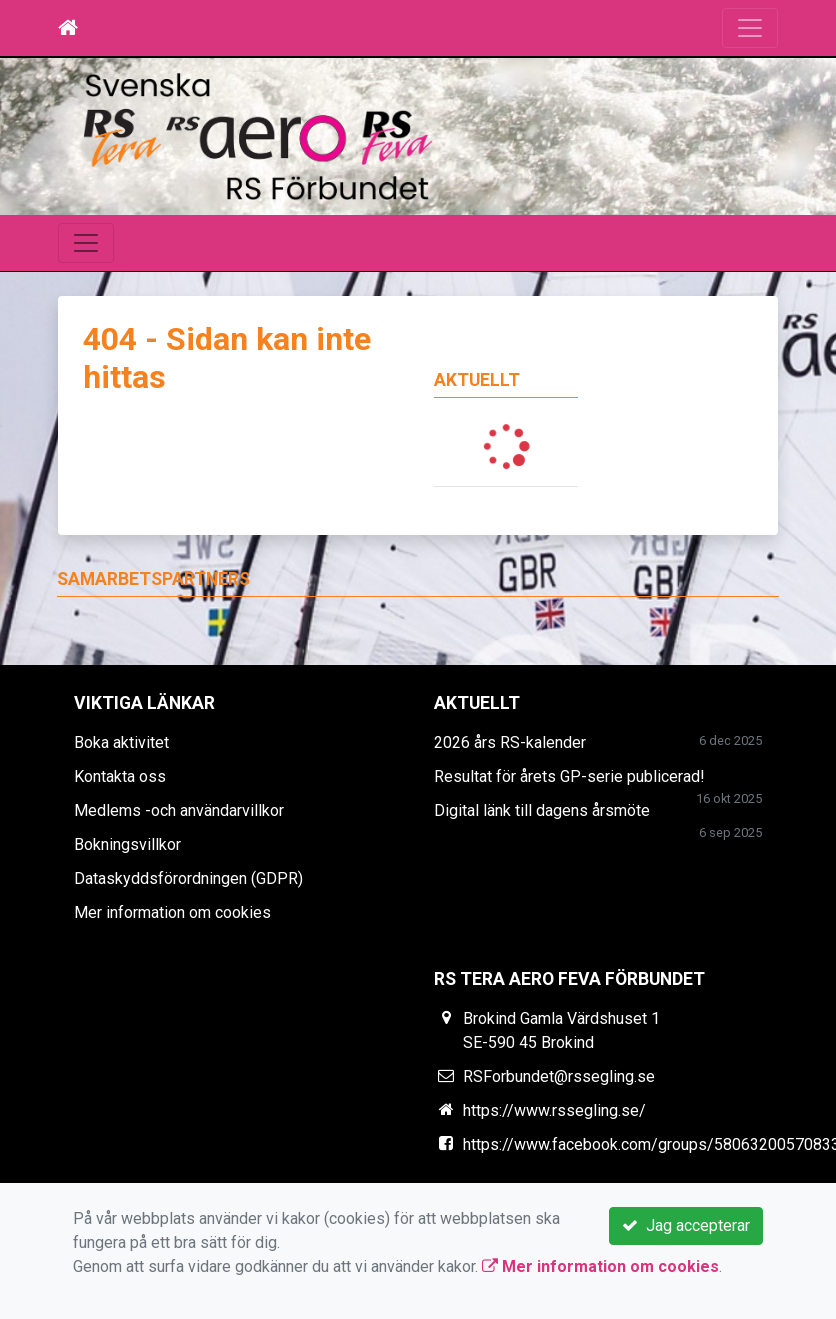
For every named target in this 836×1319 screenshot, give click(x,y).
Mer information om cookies (172, 912)
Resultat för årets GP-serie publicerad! (569, 776)
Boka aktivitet (121, 742)
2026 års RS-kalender (510, 742)
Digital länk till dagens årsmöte (542, 810)
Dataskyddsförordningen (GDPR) (188, 878)
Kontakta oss (120, 776)
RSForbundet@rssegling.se (559, 1076)
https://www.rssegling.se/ (554, 1110)
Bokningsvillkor (127, 844)
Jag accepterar (686, 1225)
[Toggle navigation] (750, 28)
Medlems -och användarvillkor (179, 810)
